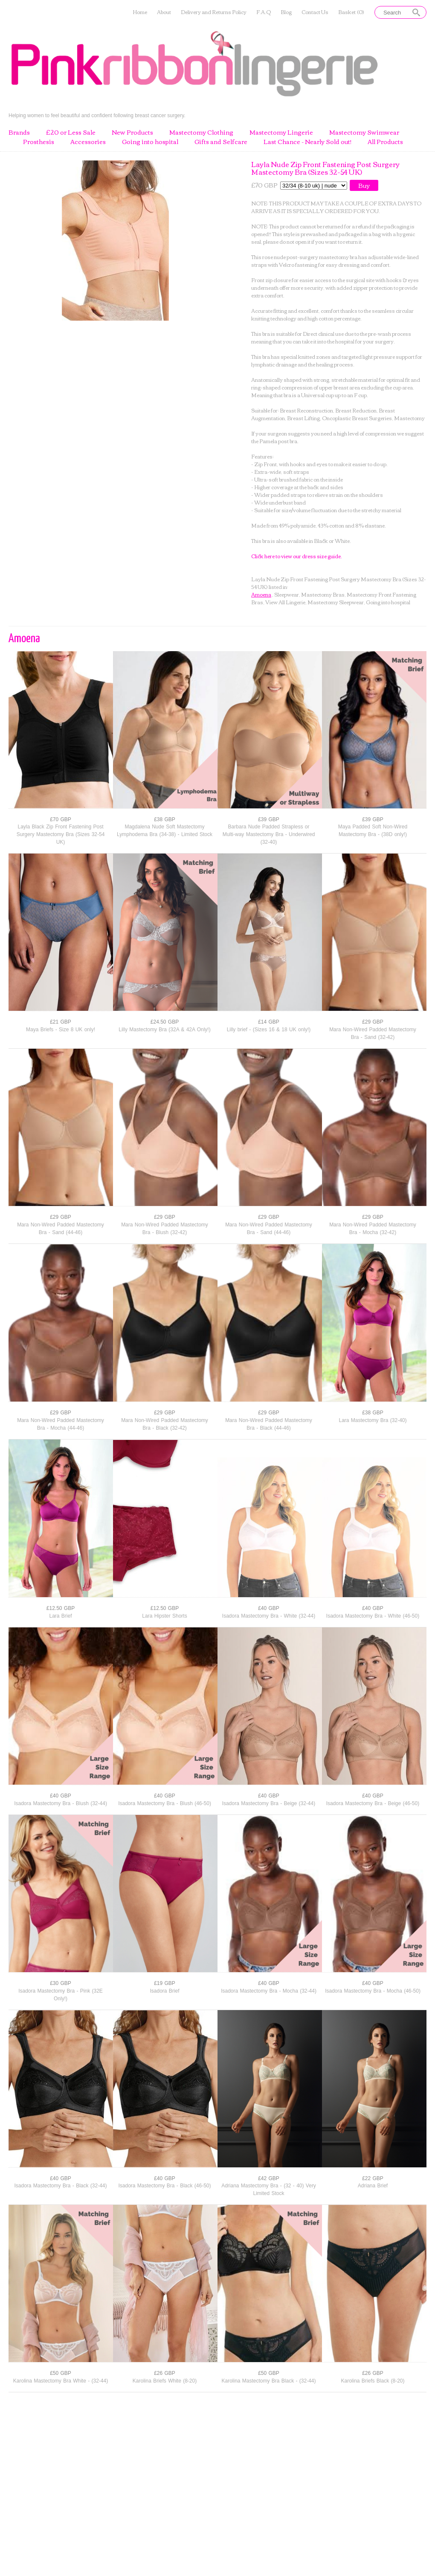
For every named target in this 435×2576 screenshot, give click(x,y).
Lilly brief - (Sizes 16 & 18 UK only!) (269, 1030)
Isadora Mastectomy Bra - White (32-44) (268, 1616)
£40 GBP (268, 1608)
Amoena (261, 594)
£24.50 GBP (165, 1022)
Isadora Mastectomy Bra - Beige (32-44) (268, 1803)
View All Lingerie (285, 602)
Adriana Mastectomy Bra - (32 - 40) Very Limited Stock (268, 2189)
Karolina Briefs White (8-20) (165, 2381)
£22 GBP (372, 2178)
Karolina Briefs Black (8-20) (372, 2381)
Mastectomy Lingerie (281, 132)
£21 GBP (60, 1022)
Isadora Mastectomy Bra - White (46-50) (372, 1616)
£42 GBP (268, 2178)
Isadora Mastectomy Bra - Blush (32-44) (60, 1803)
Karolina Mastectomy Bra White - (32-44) (60, 2381)
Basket (351, 12)
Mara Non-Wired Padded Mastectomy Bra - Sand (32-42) (372, 1033)
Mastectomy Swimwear (364, 132)
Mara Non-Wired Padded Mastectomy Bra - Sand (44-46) (60, 1228)
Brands (19, 132)
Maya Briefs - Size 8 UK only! (60, 1030)
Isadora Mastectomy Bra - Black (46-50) (164, 2186)
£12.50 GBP (60, 1608)
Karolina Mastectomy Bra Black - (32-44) (268, 2381)
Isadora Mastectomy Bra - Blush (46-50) (164, 1803)
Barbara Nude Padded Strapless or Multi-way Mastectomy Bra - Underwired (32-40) (269, 834)
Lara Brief (60, 1616)
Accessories (88, 142)
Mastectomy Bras (323, 594)
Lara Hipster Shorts (164, 1616)
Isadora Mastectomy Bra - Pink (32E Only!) (60, 1995)
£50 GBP (60, 2373)
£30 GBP (60, 1983)
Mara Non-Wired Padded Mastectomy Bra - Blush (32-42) (164, 1228)
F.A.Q (263, 12)
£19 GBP (164, 1983)
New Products (132, 132)
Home (140, 12)
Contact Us (315, 12)
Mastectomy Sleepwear (335, 602)
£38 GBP (164, 819)
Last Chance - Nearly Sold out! (307, 142)
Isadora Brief (164, 1991)
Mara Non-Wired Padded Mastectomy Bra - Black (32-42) (164, 1424)
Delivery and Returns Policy (213, 12)
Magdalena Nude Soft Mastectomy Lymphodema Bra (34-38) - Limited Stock (164, 830)
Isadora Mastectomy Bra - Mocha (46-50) (372, 1991)
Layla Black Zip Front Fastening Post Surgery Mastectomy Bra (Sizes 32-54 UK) (61, 834)
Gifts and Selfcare (220, 142)
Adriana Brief (373, 2186)
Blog (286, 12)
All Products (385, 142)
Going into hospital (150, 142)
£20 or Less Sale (71, 132)
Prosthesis (38, 142)
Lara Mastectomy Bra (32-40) (372, 1420)
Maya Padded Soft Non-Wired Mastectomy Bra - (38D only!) (372, 830)
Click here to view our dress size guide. (296, 556)
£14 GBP (268, 1022)
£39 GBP (268, 819)
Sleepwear (286, 594)
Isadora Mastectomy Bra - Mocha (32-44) (268, 1991)
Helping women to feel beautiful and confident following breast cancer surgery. (97, 115)
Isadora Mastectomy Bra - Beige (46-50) (372, 1803)
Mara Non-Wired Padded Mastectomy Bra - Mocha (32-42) (372, 1228)
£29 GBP (372, 1022)
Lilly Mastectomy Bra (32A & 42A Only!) (164, 1030)
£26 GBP (164, 2373)
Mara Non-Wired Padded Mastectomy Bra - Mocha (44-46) (60, 1424)
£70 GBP (60, 819)
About (164, 12)
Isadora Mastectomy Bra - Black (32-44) (60, 2186)
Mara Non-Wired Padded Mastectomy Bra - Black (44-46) (268, 1424)
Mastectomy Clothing (201, 132)
